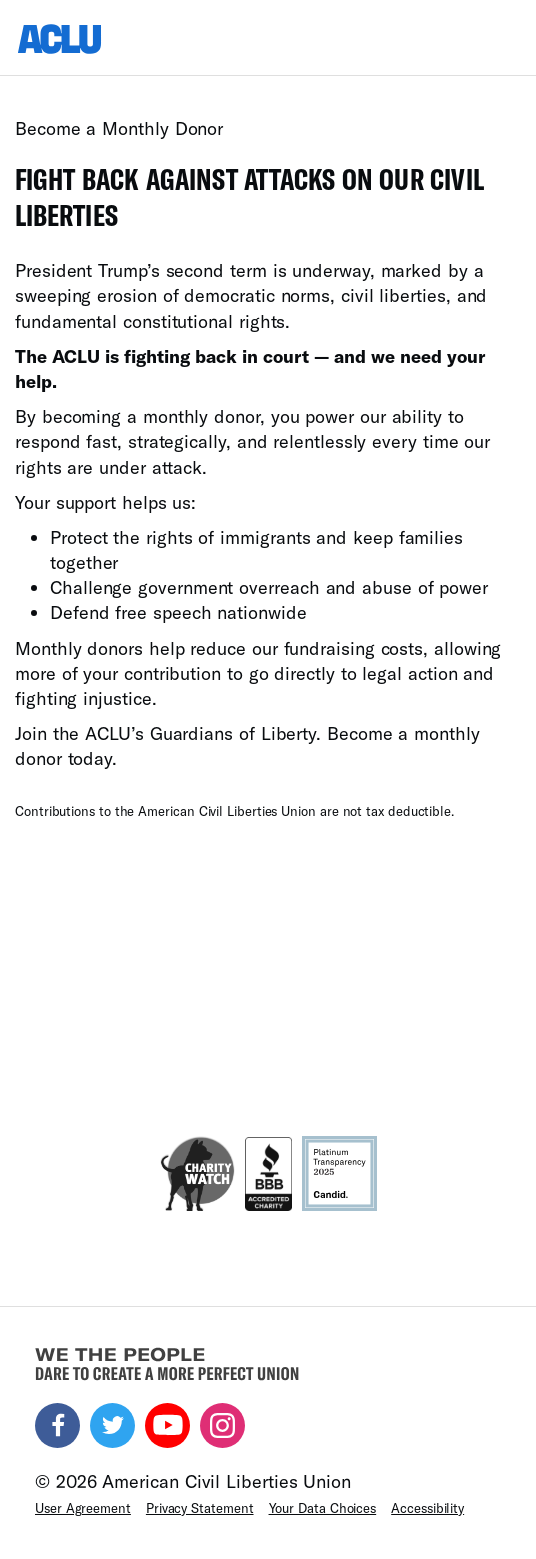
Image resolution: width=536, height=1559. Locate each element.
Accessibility (427, 1508)
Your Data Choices (323, 1508)
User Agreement (83, 1508)
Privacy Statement (200, 1508)
